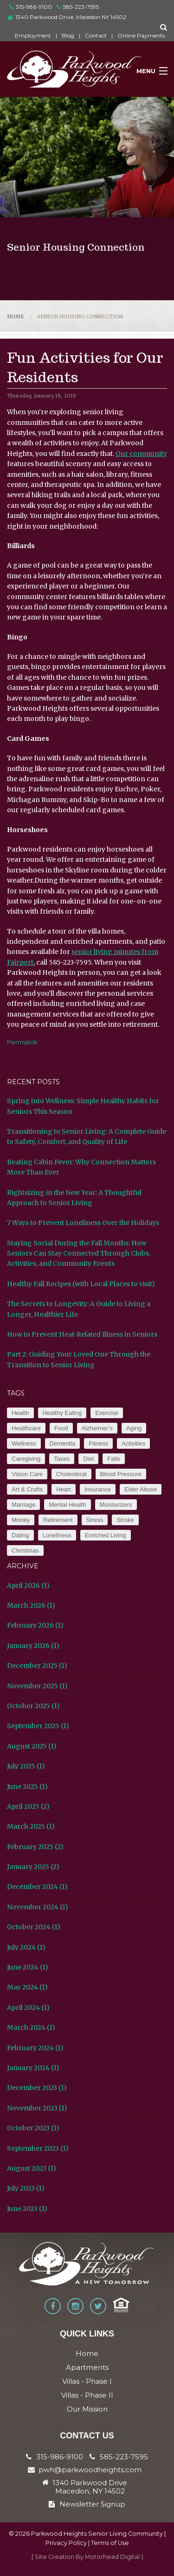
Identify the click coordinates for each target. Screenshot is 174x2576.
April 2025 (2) (28, 1806)
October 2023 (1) (33, 2128)
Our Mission (87, 2409)
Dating (20, 1535)
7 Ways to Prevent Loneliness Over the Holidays (83, 1223)
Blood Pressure (121, 1474)
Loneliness (57, 1535)
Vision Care (27, 1474)
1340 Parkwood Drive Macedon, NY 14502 (89, 2487)
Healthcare (26, 1428)
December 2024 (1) (37, 1886)
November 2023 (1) (37, 2108)
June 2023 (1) (27, 2208)
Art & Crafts (27, 1489)
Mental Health (67, 1504)
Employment (33, 35)
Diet (88, 1458)
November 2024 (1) (37, 1907)
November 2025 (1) (37, 1686)
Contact (96, 35)
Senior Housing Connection (80, 316)
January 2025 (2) (33, 1867)
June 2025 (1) (27, 1786)
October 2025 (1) (33, 1706)
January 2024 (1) (33, 2068)
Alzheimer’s (97, 1428)
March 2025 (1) (31, 1826)
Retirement (58, 1519)
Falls (113, 1458)
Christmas (25, 1550)
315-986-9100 (30, 6)
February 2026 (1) (35, 1625)
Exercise (106, 1412)
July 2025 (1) (26, 1766)
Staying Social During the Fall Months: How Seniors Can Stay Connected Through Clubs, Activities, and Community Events (78, 1253)
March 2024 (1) (31, 2027)
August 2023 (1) (31, 2168)
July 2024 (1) (26, 1947)
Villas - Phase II (87, 2395)
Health (20, 1412)
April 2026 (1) (28, 1585)
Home (15, 316)
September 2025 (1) (38, 1726)
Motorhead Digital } (114, 2556)
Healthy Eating (62, 1412)
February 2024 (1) (35, 2048)
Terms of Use (110, 2542)
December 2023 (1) (37, 2088)
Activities (133, 1443)
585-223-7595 (78, 6)
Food (61, 1428)
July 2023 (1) (26, 2188)
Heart (63, 1489)
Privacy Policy (66, 2542)
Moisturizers (116, 1504)
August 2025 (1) (32, 1746)
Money (21, 1519)
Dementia (63, 1443)
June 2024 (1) (27, 1967)
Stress (94, 1519)
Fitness (98, 1443)
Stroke (125, 1519)
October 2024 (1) (33, 1927)
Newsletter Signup (87, 2504)
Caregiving (26, 1458)
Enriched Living (105, 1535)
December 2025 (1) (37, 1665)
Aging (134, 1428)
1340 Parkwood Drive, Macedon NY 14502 (70, 16)
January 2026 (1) (33, 1646)
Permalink (22, 1042)
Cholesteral (71, 1474)
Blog (68, 35)
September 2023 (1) (38, 2148)
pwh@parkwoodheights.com (90, 2469)
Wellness (24, 1443)
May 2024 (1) (27, 1987)
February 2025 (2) (35, 1847)
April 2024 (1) (28, 2007)
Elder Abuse (140, 1489)
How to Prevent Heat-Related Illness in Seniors (82, 1334)
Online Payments (141, 35)
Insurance (97, 1489)
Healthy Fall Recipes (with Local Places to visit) (81, 1284)
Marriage (23, 1504)
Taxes (62, 1458)
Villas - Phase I (87, 2381)
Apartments (87, 2367)
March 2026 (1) (31, 1605)
